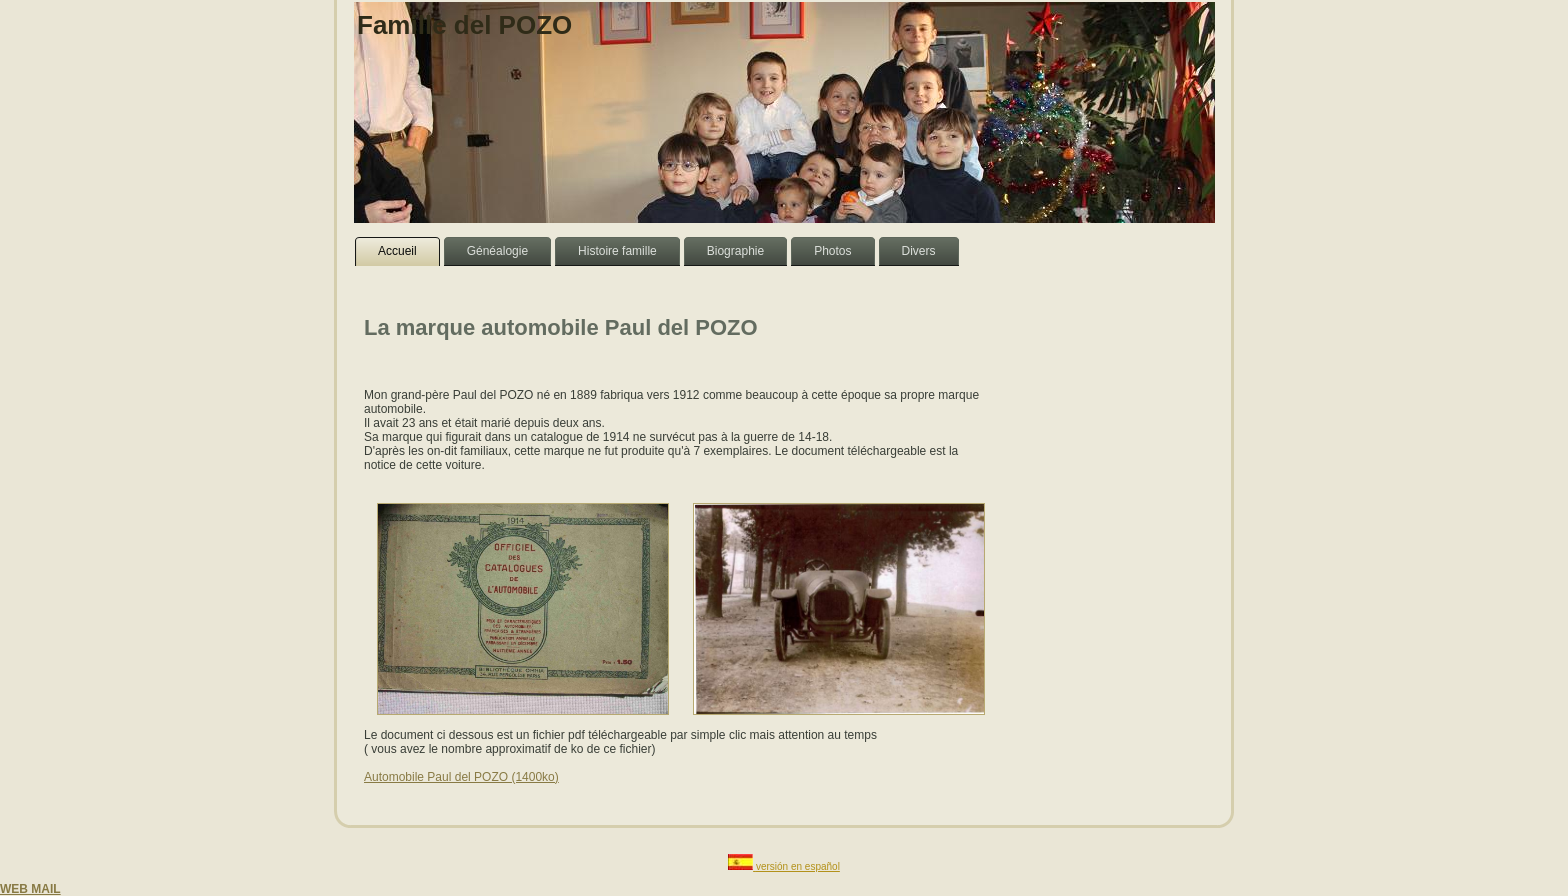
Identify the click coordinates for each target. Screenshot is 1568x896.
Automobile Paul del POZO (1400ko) (461, 777)
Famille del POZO (464, 25)
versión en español (798, 866)
